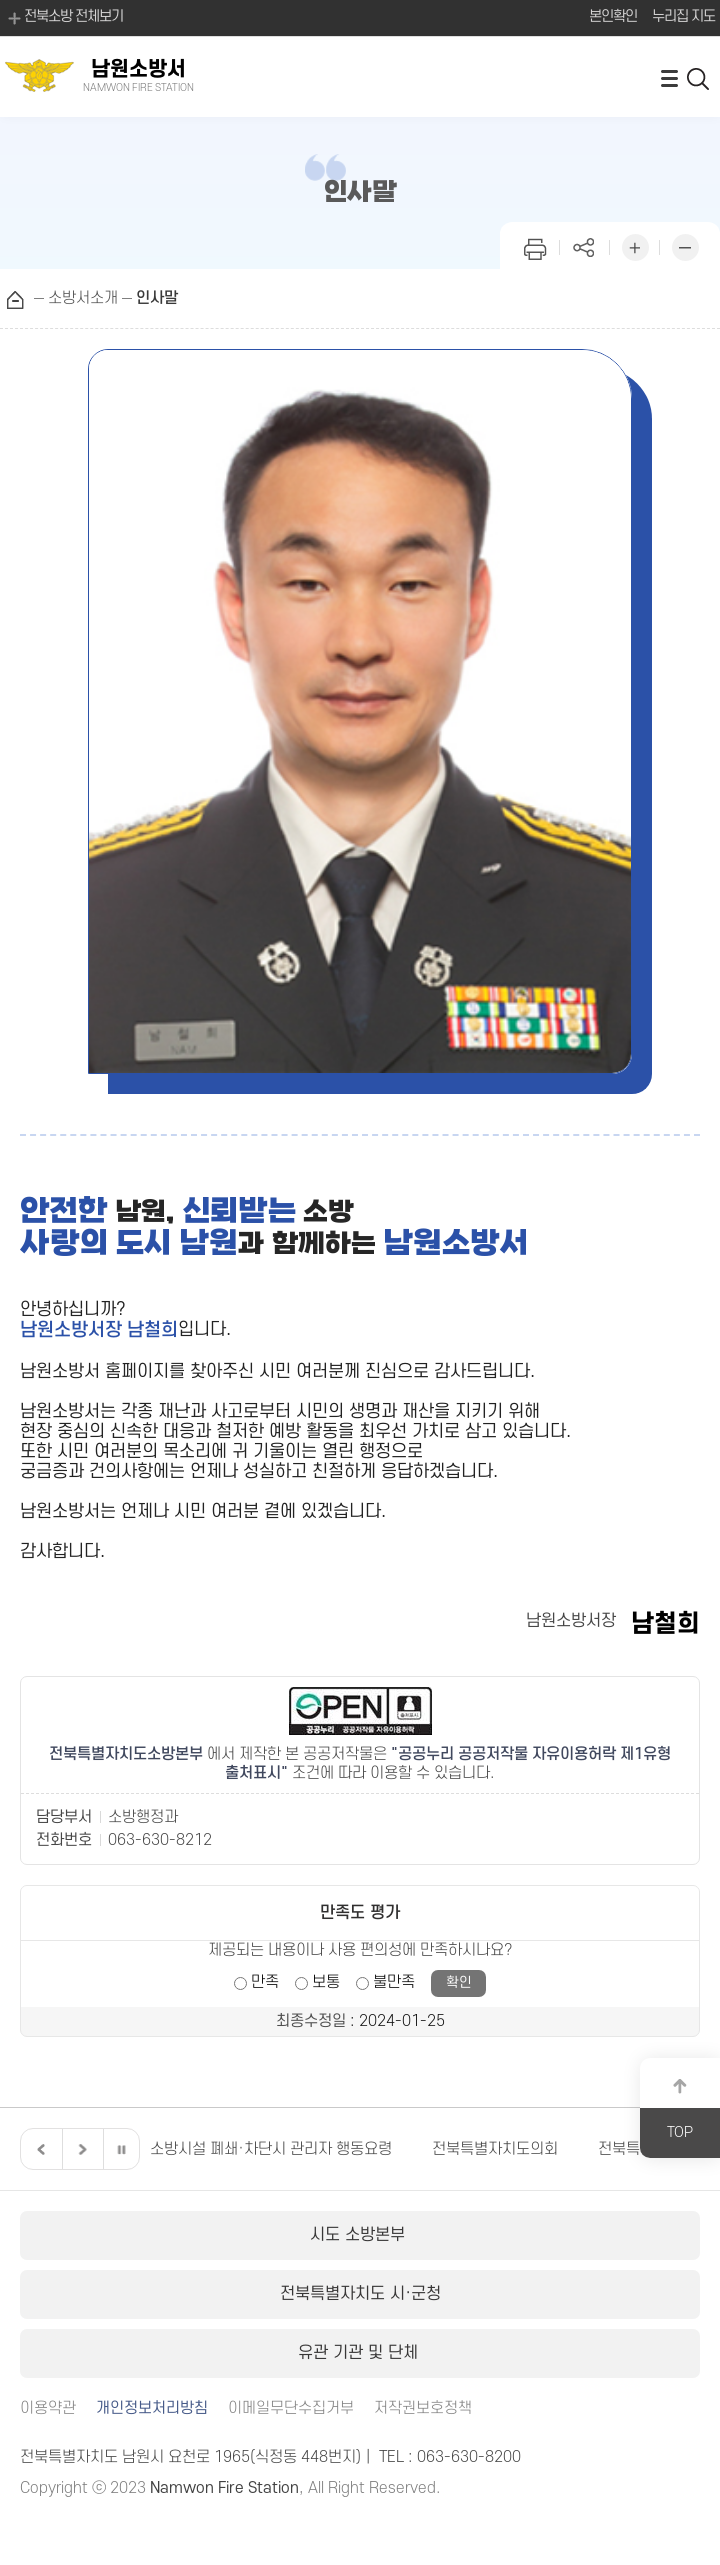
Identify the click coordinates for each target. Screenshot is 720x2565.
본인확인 (613, 16)
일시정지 (121, 2149)
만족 (265, 1982)
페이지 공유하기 (585, 245)
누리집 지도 (683, 16)
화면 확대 (635, 245)
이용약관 (48, 2408)
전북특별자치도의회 (495, 2149)
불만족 (394, 1982)
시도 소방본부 (360, 2235)
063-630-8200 (469, 2457)
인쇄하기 (535, 245)
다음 (80, 2149)
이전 (39, 2149)
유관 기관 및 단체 (360, 2353)
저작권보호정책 (423, 2408)
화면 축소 (685, 245)
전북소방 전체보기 (64, 18)
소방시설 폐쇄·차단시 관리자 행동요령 (271, 2149)
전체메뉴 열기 (669, 77)
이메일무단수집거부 (291, 2408)
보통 (326, 1982)
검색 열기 (699, 77)
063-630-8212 (160, 1840)
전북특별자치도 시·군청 (360, 2294)
